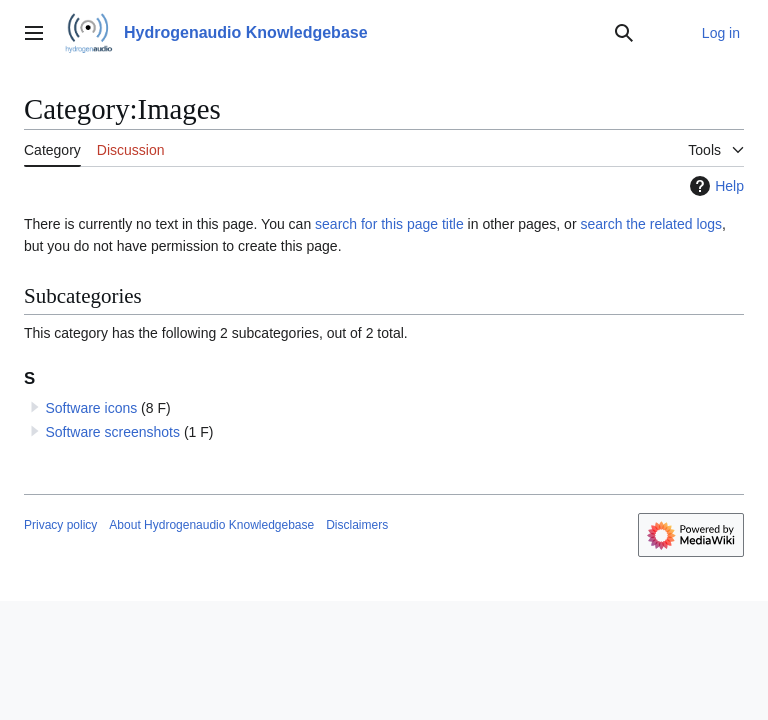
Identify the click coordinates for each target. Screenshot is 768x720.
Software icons (91, 408)
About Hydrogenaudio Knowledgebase (211, 525)
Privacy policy (60, 525)
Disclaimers (357, 525)
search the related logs (651, 224)
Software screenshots (112, 432)
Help (714, 186)
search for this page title (389, 224)
